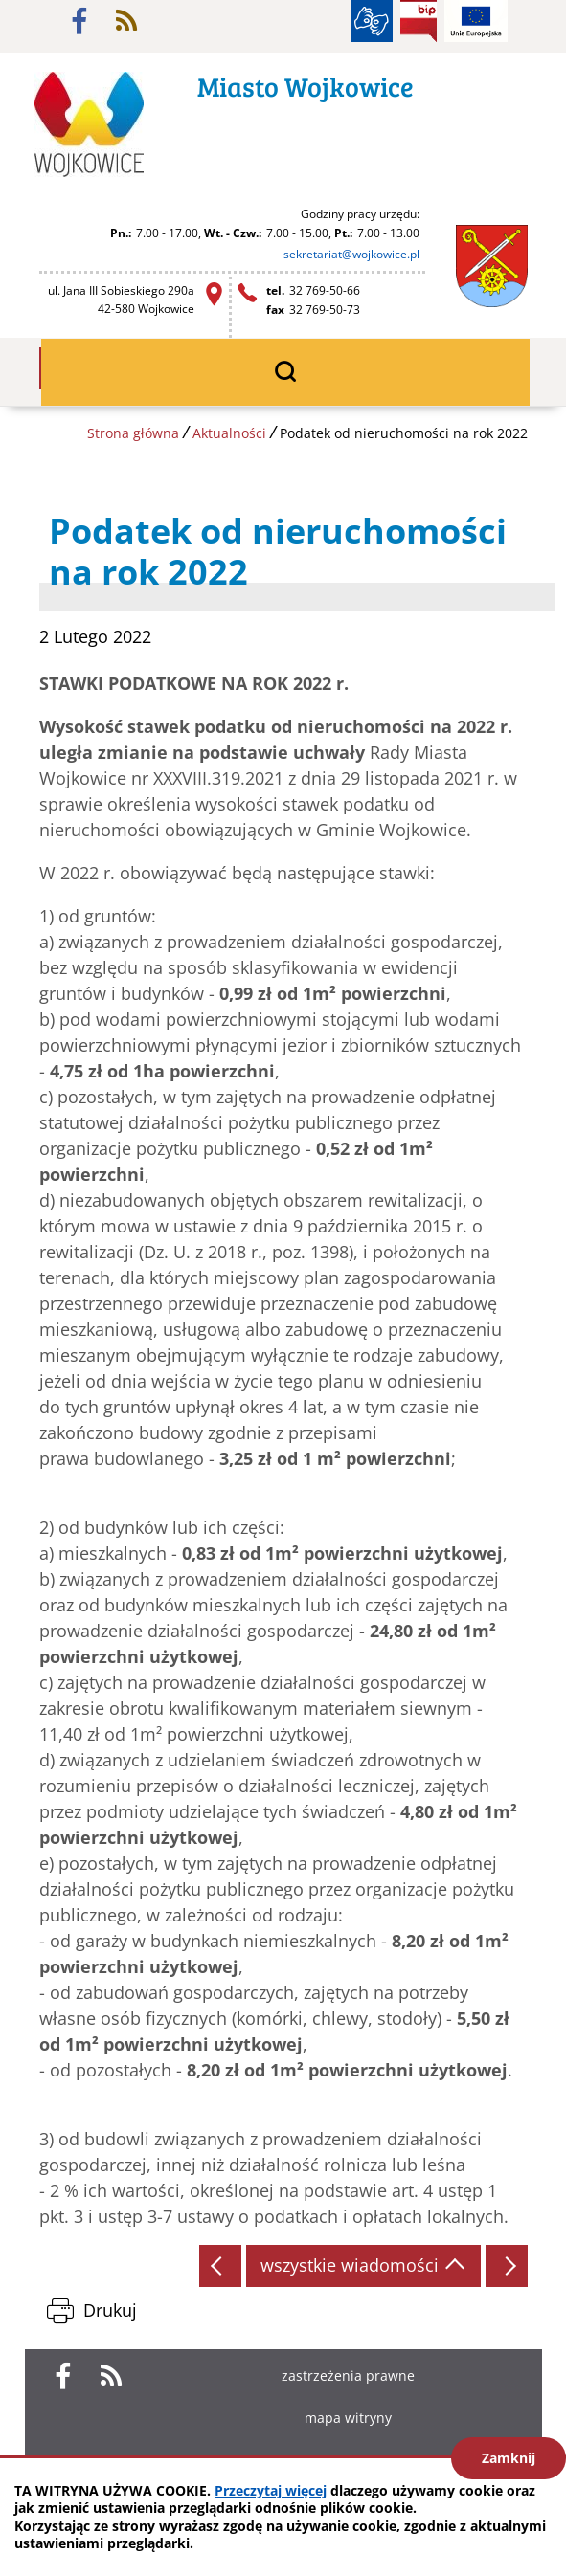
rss (126, 21)
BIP (418, 21)
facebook (79, 21)
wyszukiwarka (285, 372)
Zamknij (508, 2458)
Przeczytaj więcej (271, 2490)
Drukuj (110, 2309)
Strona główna (133, 433)
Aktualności (229, 433)
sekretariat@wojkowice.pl (351, 254)
